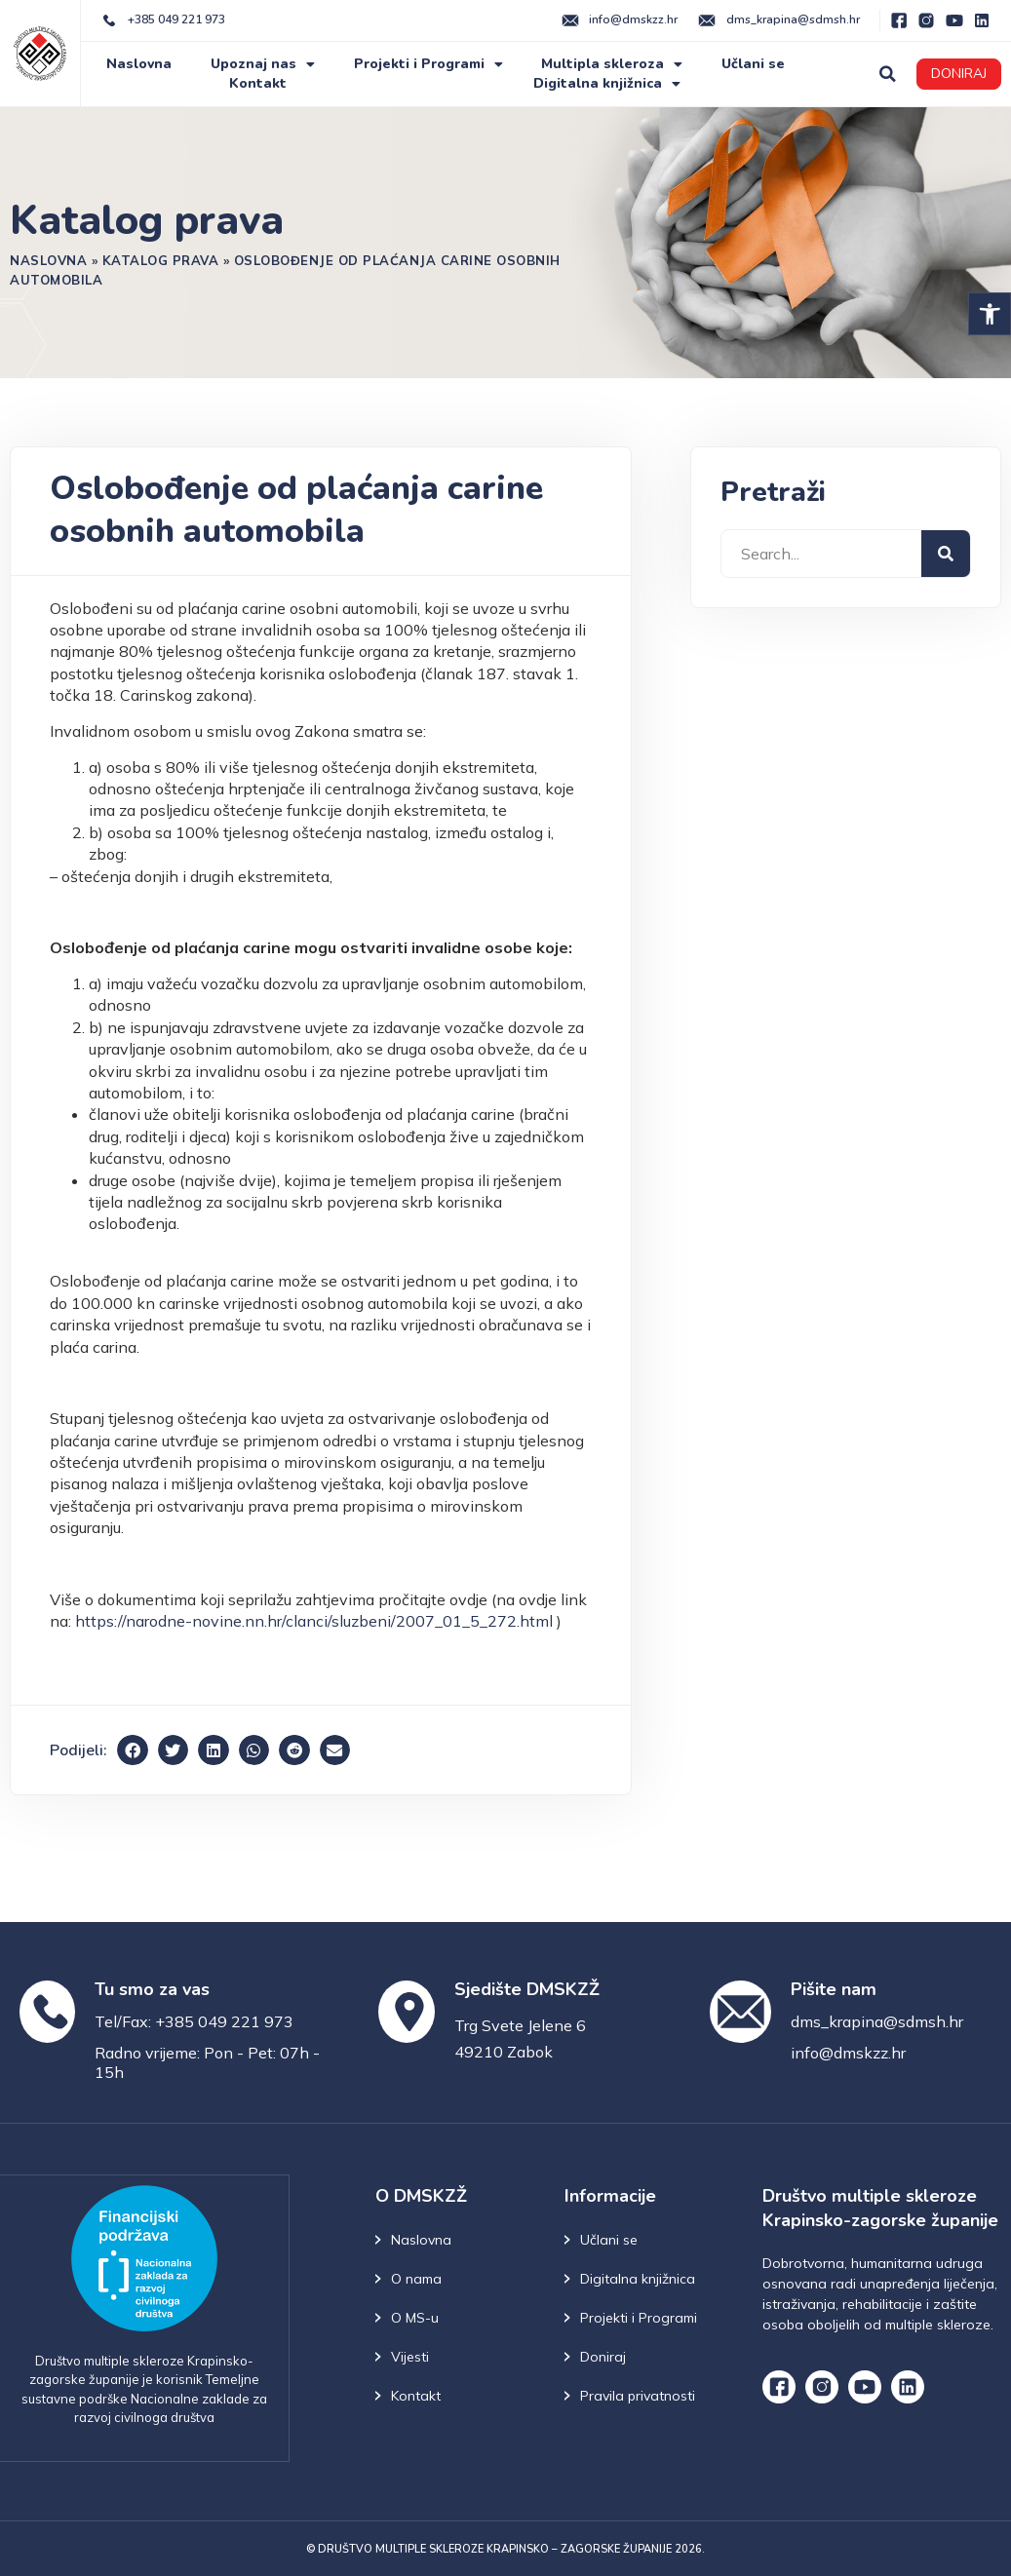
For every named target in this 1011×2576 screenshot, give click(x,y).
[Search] (945, 553)
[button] (989, 313)
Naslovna (139, 64)
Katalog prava (160, 260)
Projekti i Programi (428, 64)
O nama (416, 2279)
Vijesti (410, 2356)
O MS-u (415, 2317)
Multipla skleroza (611, 64)
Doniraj (603, 2356)
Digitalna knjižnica (606, 84)
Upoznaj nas (263, 64)
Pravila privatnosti (637, 2395)
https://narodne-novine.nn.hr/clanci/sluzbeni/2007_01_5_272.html (314, 1621)
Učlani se (753, 64)
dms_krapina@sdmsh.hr (877, 2021)
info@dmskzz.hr (848, 2052)
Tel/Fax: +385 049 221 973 (194, 2021)
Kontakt (258, 83)
